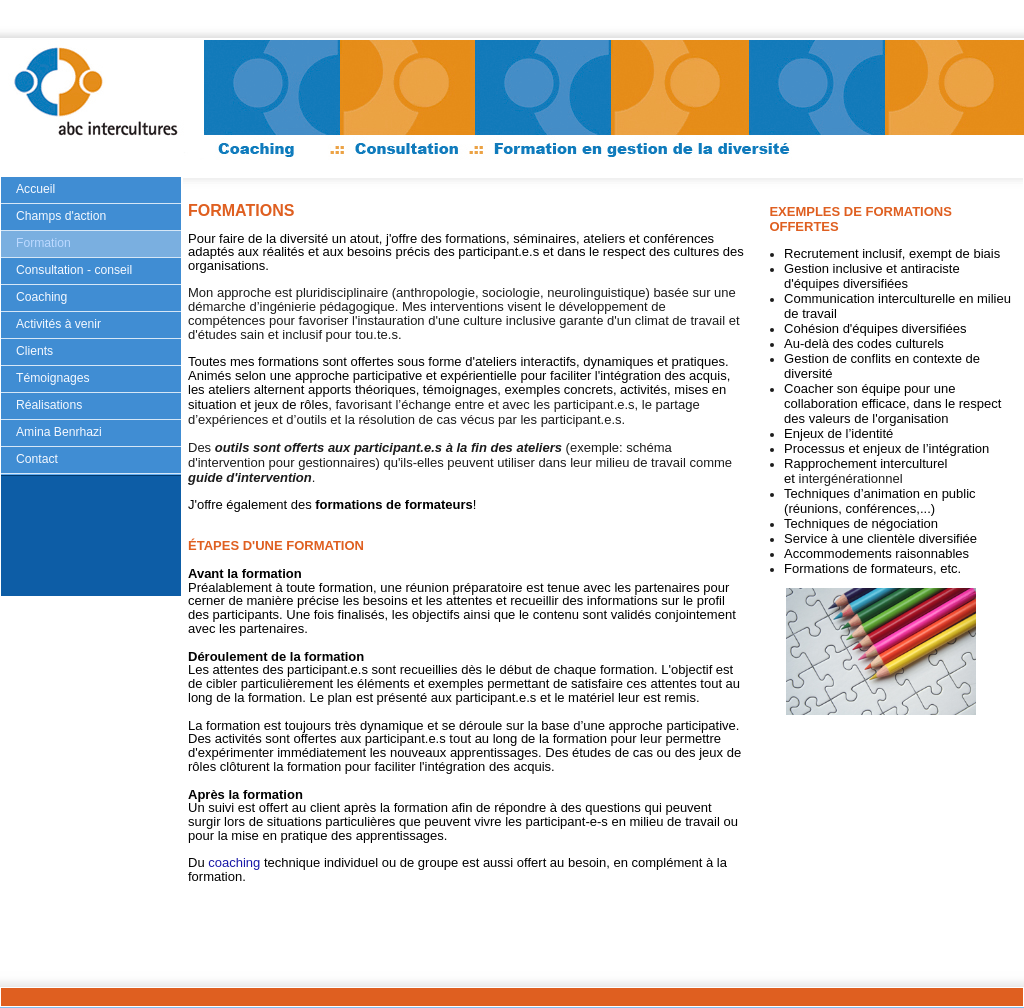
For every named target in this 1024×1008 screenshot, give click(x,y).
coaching (234, 862)
